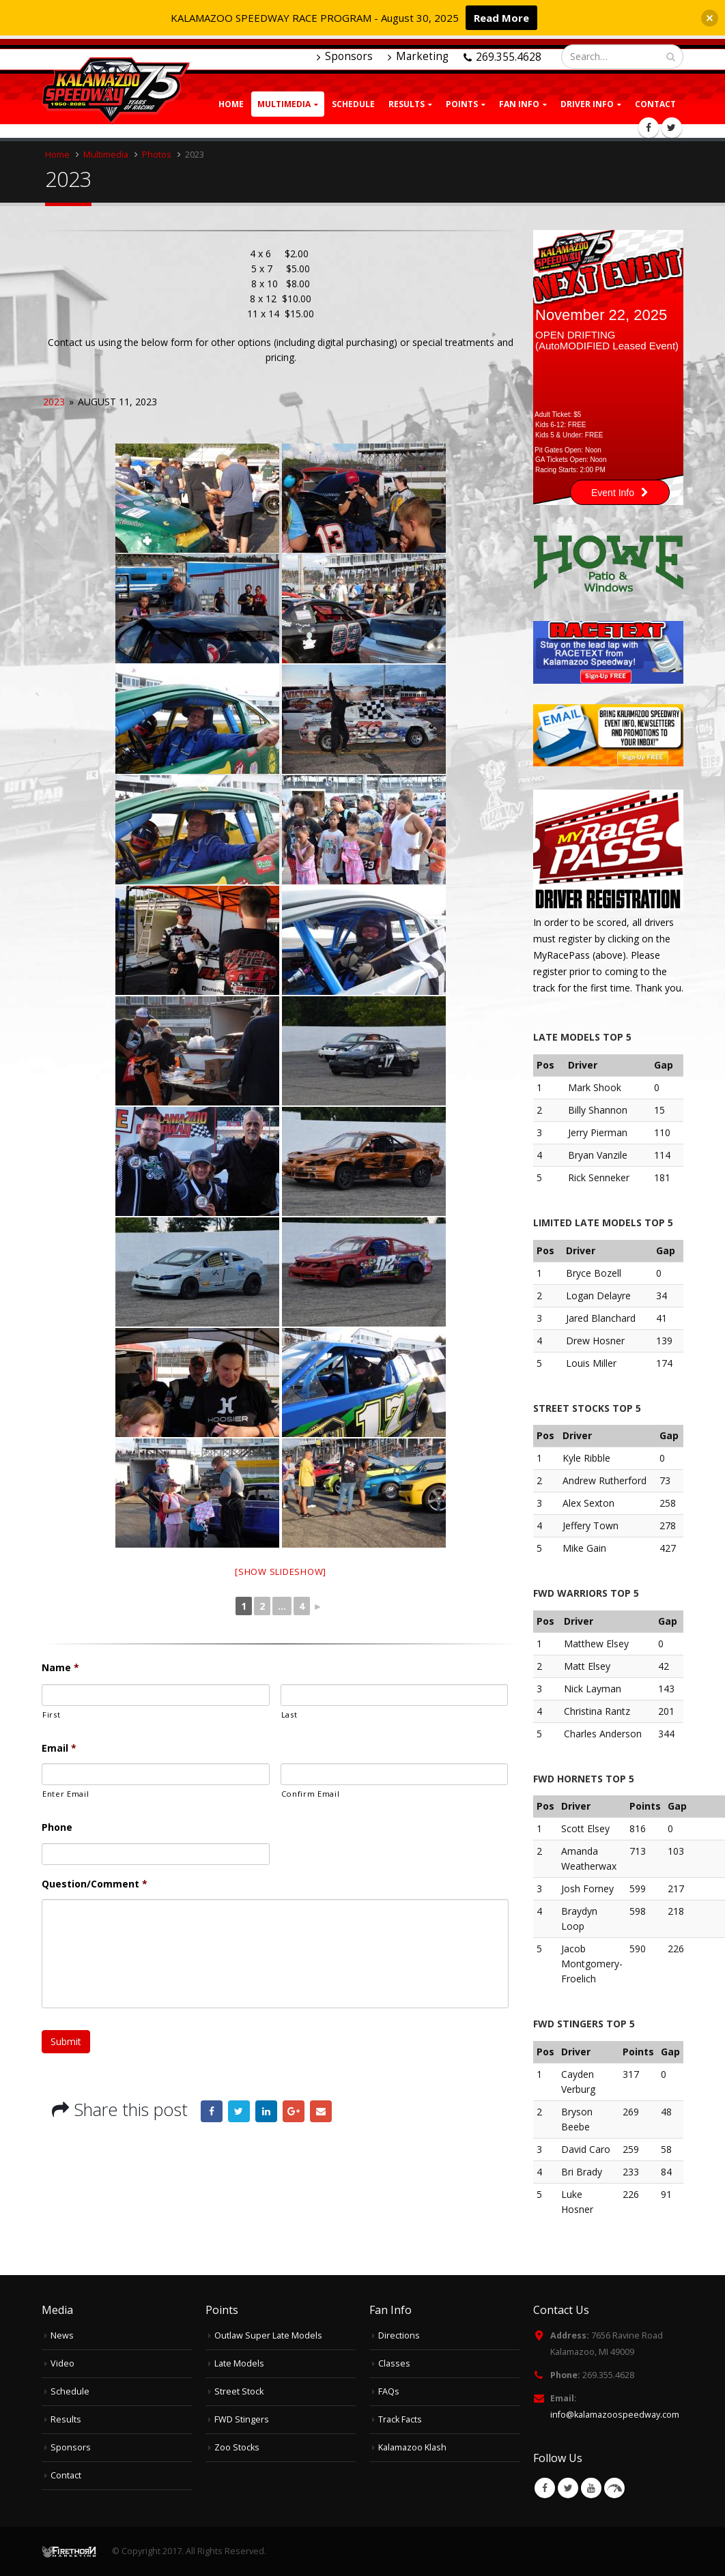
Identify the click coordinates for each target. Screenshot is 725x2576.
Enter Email (65, 1794)
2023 (54, 401)
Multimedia (284, 104)
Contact (655, 104)
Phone (57, 1827)
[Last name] (395, 1695)
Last (289, 1714)
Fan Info (519, 104)
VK (614, 2488)
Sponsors (345, 56)
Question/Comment (94, 1884)
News (62, 2335)
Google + (293, 2111)
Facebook (212, 2111)
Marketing (418, 56)
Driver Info (587, 104)
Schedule (353, 104)
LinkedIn (266, 2111)
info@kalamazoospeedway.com (614, 2414)
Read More (501, 18)
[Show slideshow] (280, 1571)
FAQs (388, 2391)
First (51, 1714)
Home (231, 104)
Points (462, 104)
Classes (394, 2363)
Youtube (591, 2488)
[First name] (156, 1695)
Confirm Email (310, 1794)
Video (62, 2363)
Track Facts (400, 2419)
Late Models (239, 2363)
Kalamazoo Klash (412, 2447)
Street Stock (239, 2391)
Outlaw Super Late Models (268, 2335)
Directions (399, 2335)
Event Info (620, 492)
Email (59, 1748)
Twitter (239, 2111)
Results (66, 2419)
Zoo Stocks (236, 2447)
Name (60, 1668)
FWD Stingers (241, 2419)
